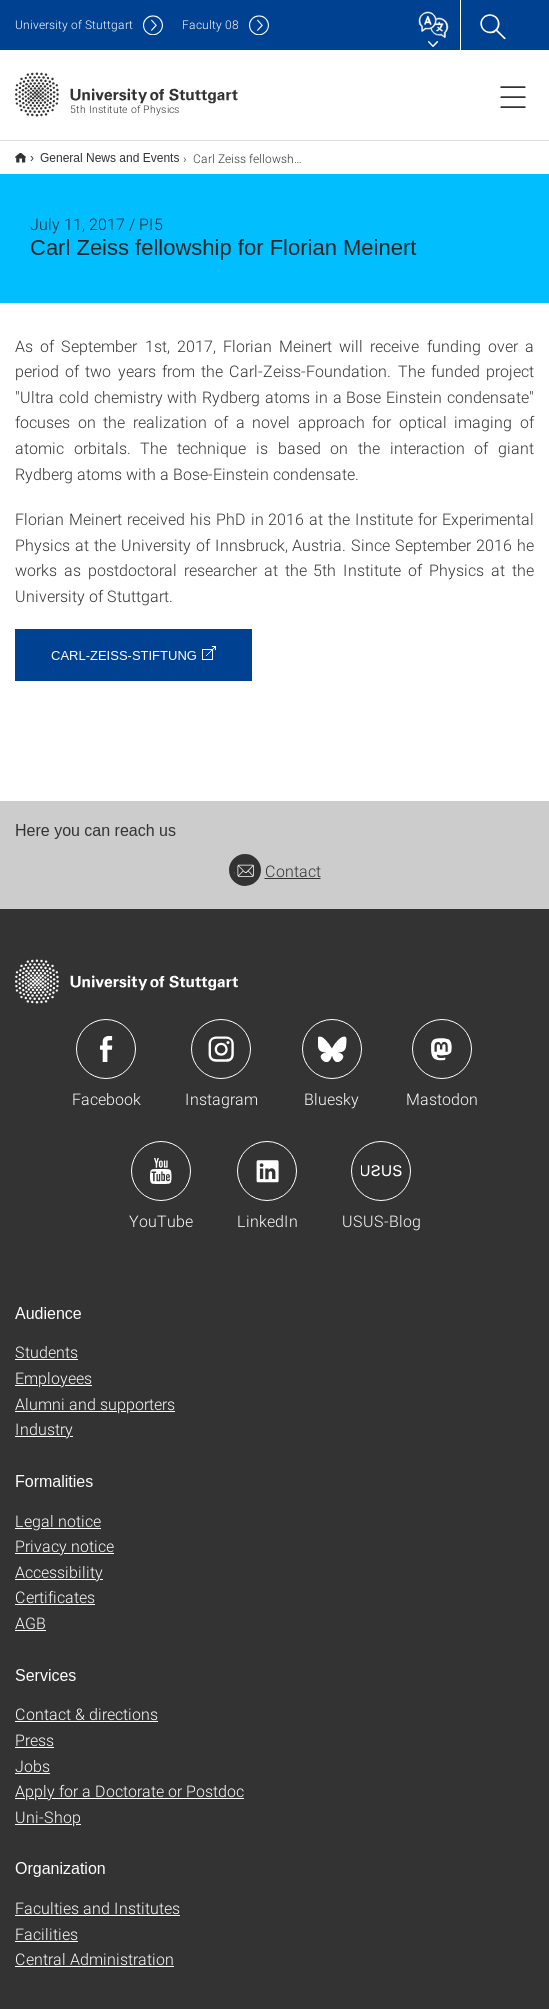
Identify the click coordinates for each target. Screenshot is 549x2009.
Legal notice (58, 1507)
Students (46, 1338)
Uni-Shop (48, 1803)
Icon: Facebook (106, 1036)
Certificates (55, 1583)
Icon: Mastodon (442, 1036)
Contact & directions (86, 1700)
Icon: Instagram (221, 1036)
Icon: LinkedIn (267, 1158)
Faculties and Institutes (97, 1894)
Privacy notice (64, 1532)
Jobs (32, 1752)
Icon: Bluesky (332, 1036)
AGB (30, 1609)
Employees (53, 1364)
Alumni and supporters (95, 1390)
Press (34, 1726)
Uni (74, 24)
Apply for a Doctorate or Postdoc (129, 1777)
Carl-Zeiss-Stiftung (124, 642)
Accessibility (59, 1558)
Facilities (46, 1920)
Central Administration (94, 1945)
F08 (210, 24)
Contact (275, 857)
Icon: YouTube (161, 1158)
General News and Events (98, 151)
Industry (44, 1415)
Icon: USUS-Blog (381, 1158)
